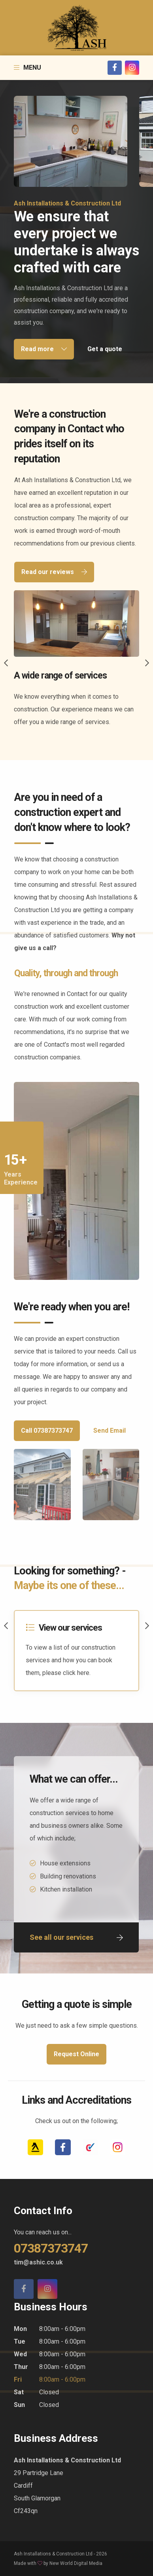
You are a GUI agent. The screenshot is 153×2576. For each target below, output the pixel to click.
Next (147, 663)
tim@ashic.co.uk (38, 2262)
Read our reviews (54, 572)
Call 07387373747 (47, 1430)
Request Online (76, 2054)
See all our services (76, 1937)
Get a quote (104, 349)
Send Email (109, 1430)
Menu (27, 67)
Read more (44, 349)
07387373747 (51, 2248)
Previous (6, 663)
